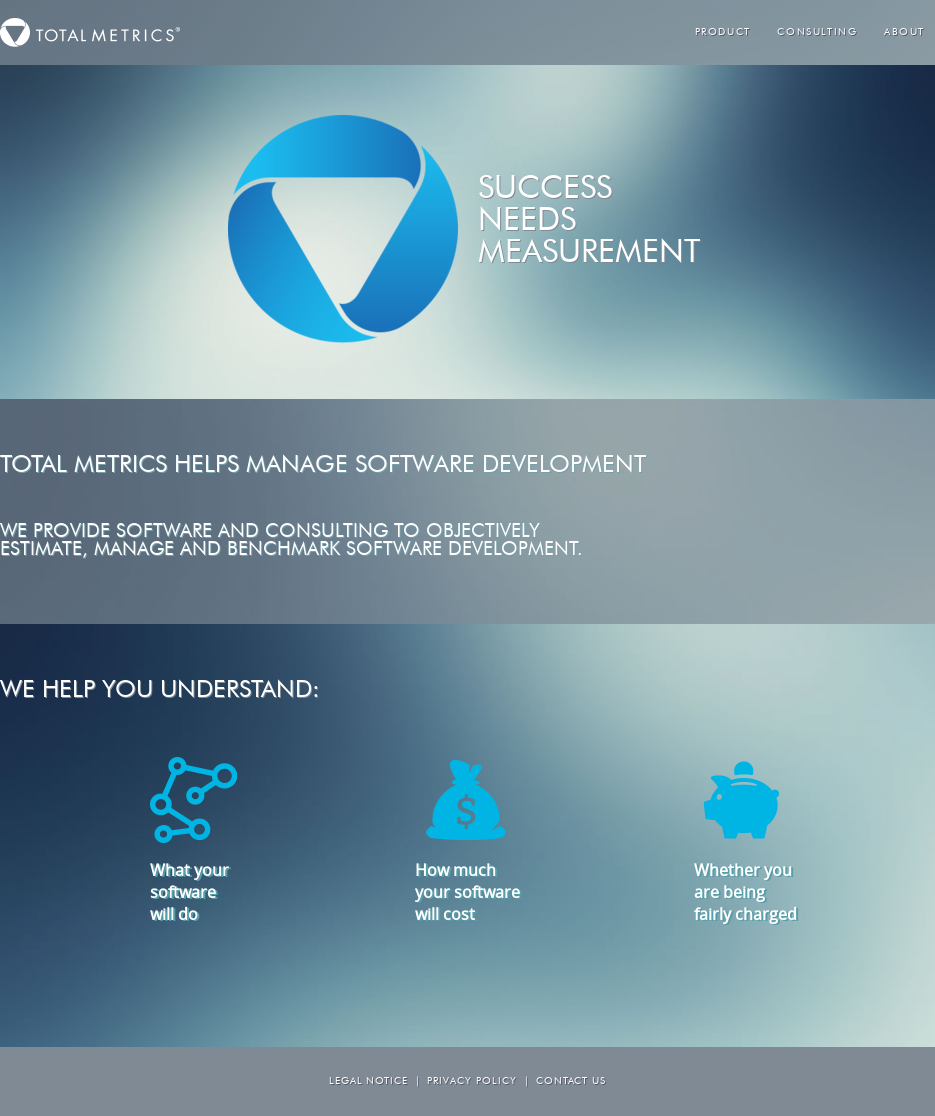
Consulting (817, 32)
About (904, 32)
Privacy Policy (471, 1081)
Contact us (571, 1081)
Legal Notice (369, 1081)
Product (723, 32)
